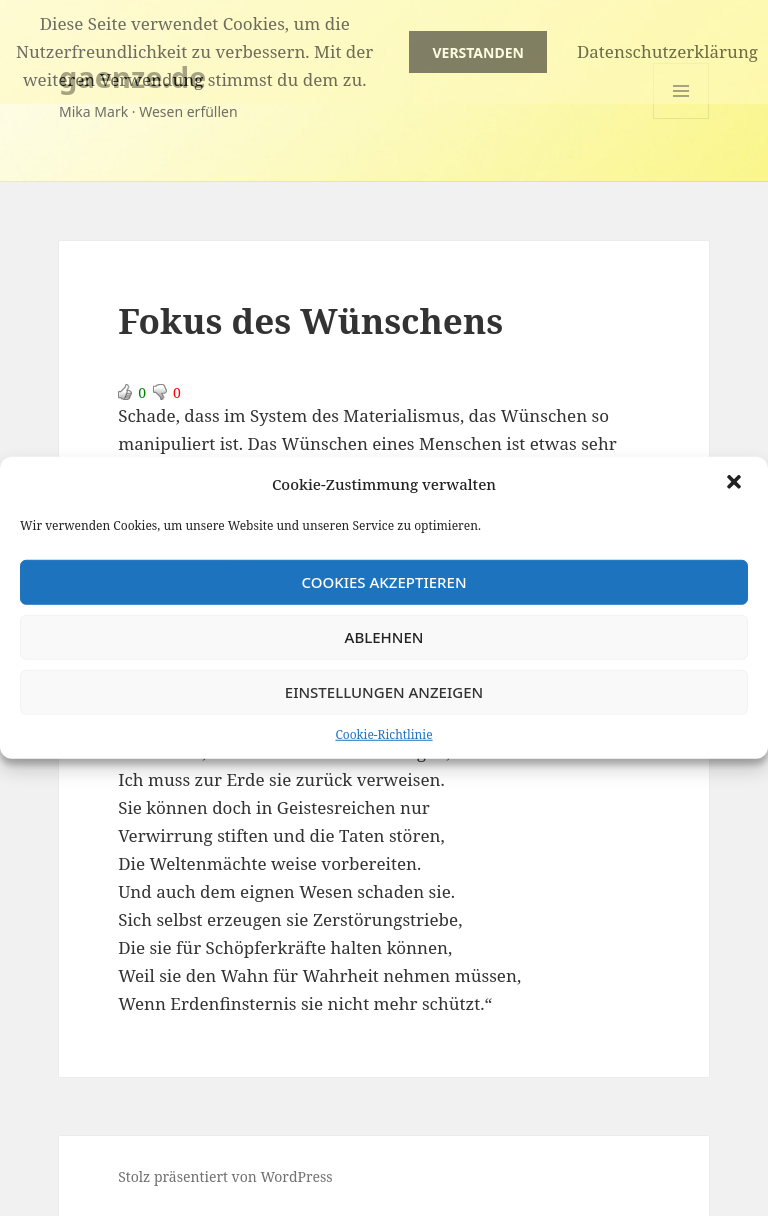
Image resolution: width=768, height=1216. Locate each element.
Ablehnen (384, 637)
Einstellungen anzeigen (384, 692)
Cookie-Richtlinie (383, 733)
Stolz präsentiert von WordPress (225, 1176)
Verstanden (477, 52)
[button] (736, 484)
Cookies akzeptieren (383, 582)
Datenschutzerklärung (667, 51)
